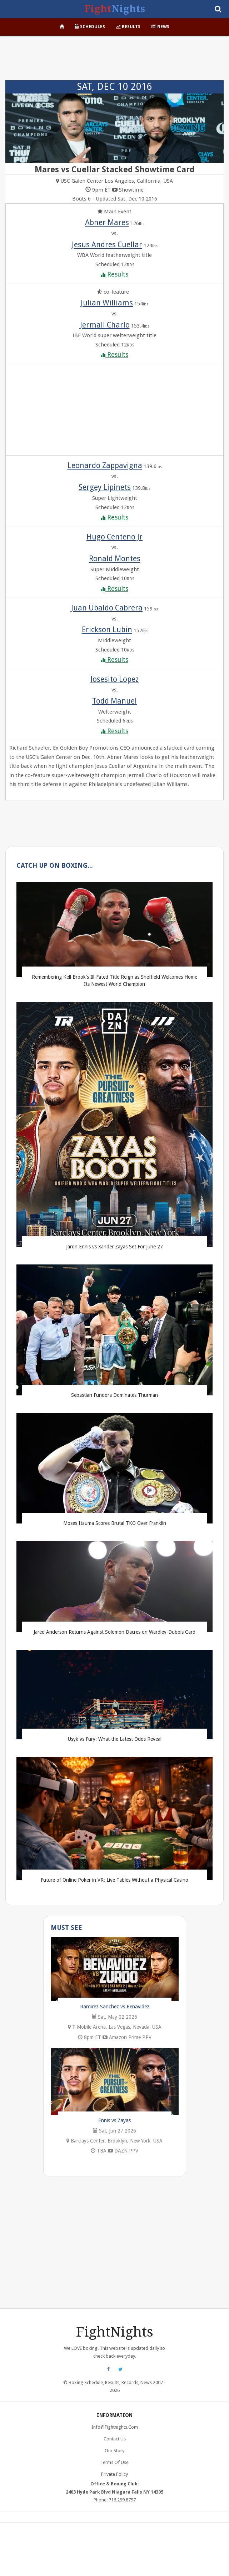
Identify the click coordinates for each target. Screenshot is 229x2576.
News (160, 26)
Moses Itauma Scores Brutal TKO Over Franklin (114, 1523)
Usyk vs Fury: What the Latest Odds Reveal (114, 1739)
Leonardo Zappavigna (105, 465)
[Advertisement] (114, 59)
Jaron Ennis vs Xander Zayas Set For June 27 (114, 1246)
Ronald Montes (114, 558)
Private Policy (114, 2474)
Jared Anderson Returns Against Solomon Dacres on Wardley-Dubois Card (114, 1632)
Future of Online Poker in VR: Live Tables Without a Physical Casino (114, 1880)
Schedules (90, 26)
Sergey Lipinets (105, 487)
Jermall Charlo (105, 324)
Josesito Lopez (114, 679)
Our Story (114, 2450)
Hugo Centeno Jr (114, 536)
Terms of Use (114, 2462)
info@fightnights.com (114, 2427)
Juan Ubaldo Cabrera (107, 607)
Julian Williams (107, 302)
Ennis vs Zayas (114, 2120)
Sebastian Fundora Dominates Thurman (114, 1395)
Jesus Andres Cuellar (107, 244)
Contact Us (115, 2438)
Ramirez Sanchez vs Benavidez (114, 2006)
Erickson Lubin (107, 629)
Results (128, 26)
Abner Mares (107, 222)
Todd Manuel (114, 700)
